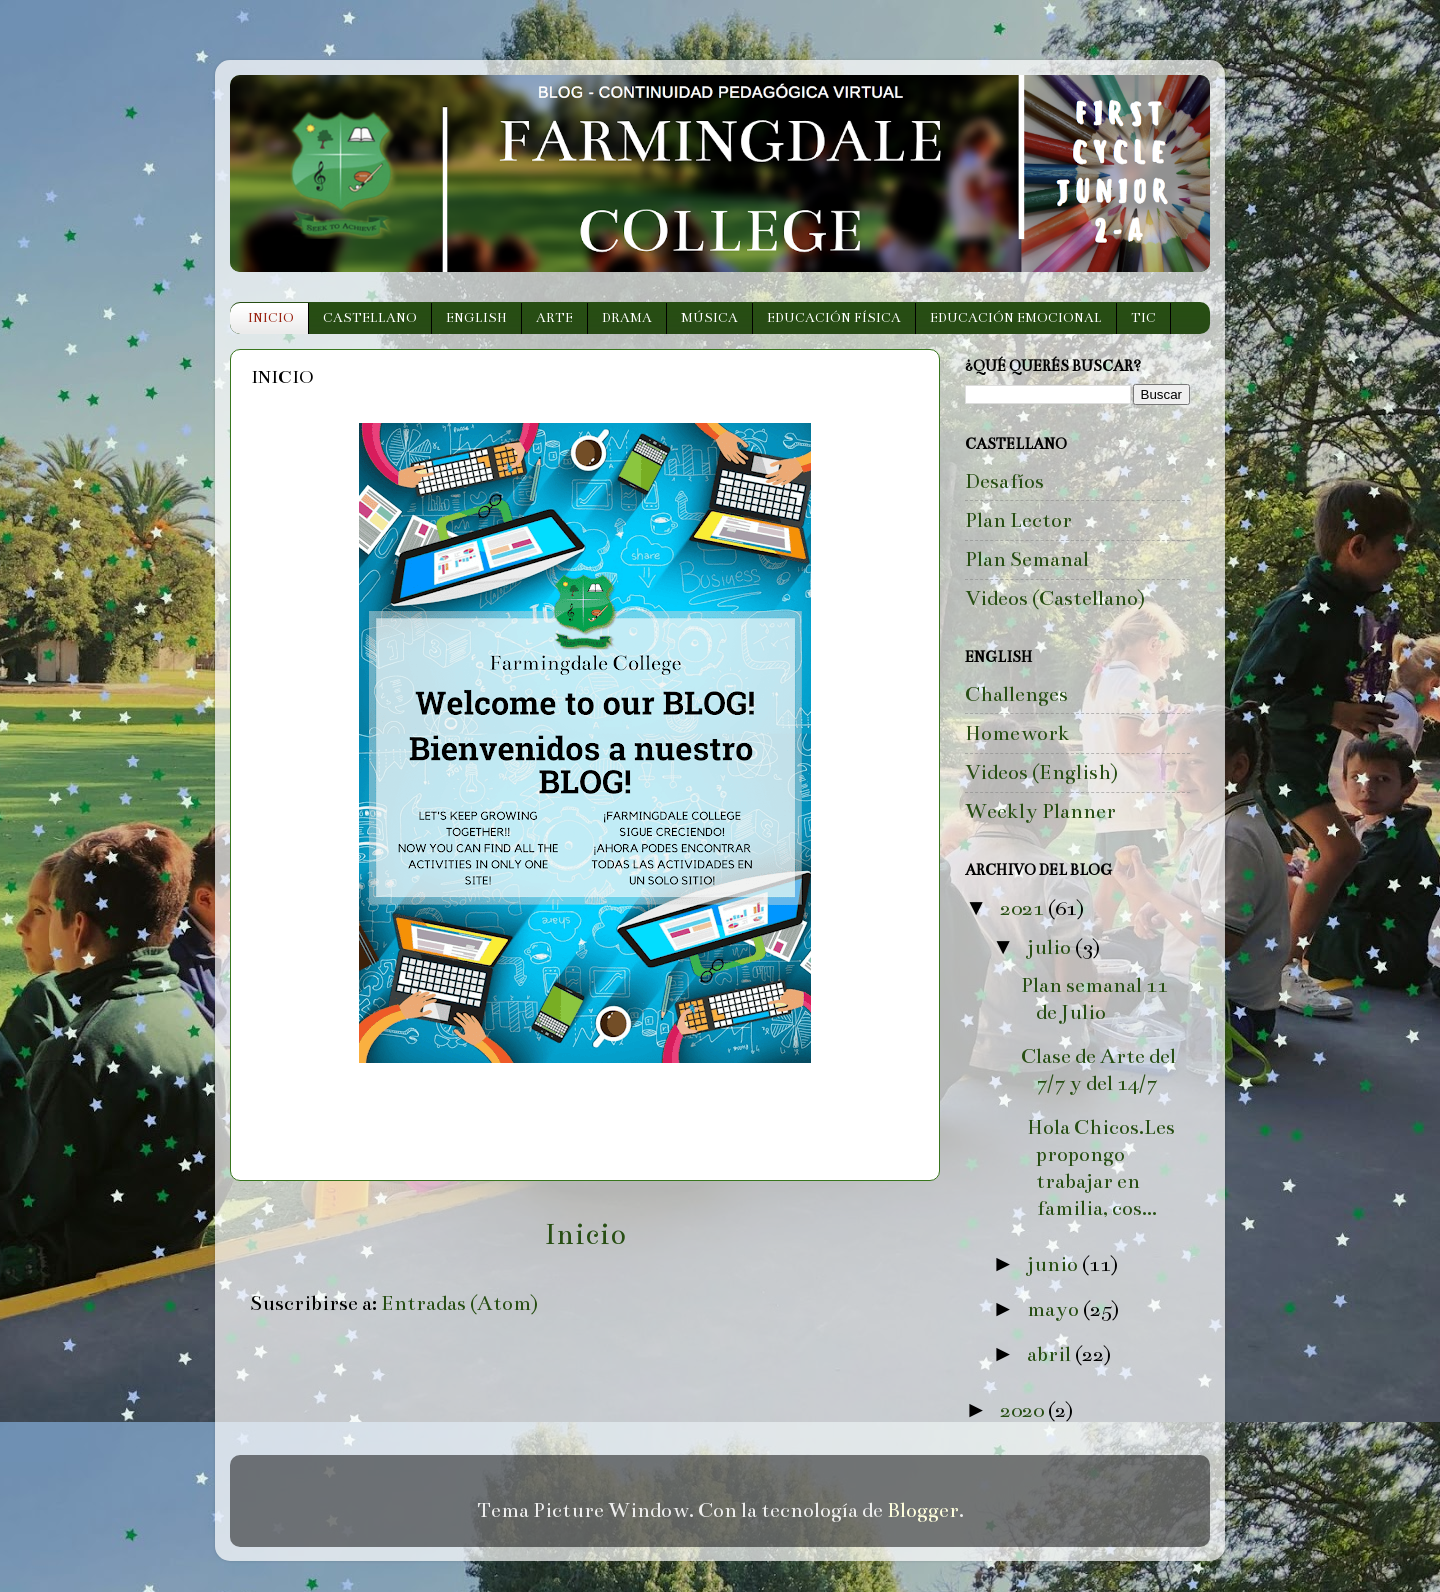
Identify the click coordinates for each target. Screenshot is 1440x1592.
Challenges (1016, 694)
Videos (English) (1041, 772)
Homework (1017, 733)
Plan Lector (1018, 520)
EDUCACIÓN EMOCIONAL (1016, 318)
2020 (1024, 1410)
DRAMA (627, 318)
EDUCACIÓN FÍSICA (834, 318)
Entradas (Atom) (459, 1303)
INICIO (271, 318)
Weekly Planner (1040, 811)
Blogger (923, 1510)
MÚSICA (709, 318)
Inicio (585, 1234)
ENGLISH (476, 318)
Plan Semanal (1027, 559)
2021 (1024, 908)
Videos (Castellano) (1055, 598)
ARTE (554, 318)
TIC (1143, 318)
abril (1051, 1354)
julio (1051, 947)
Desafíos (1004, 481)
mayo (1055, 1309)
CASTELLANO (370, 318)
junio (1054, 1264)
